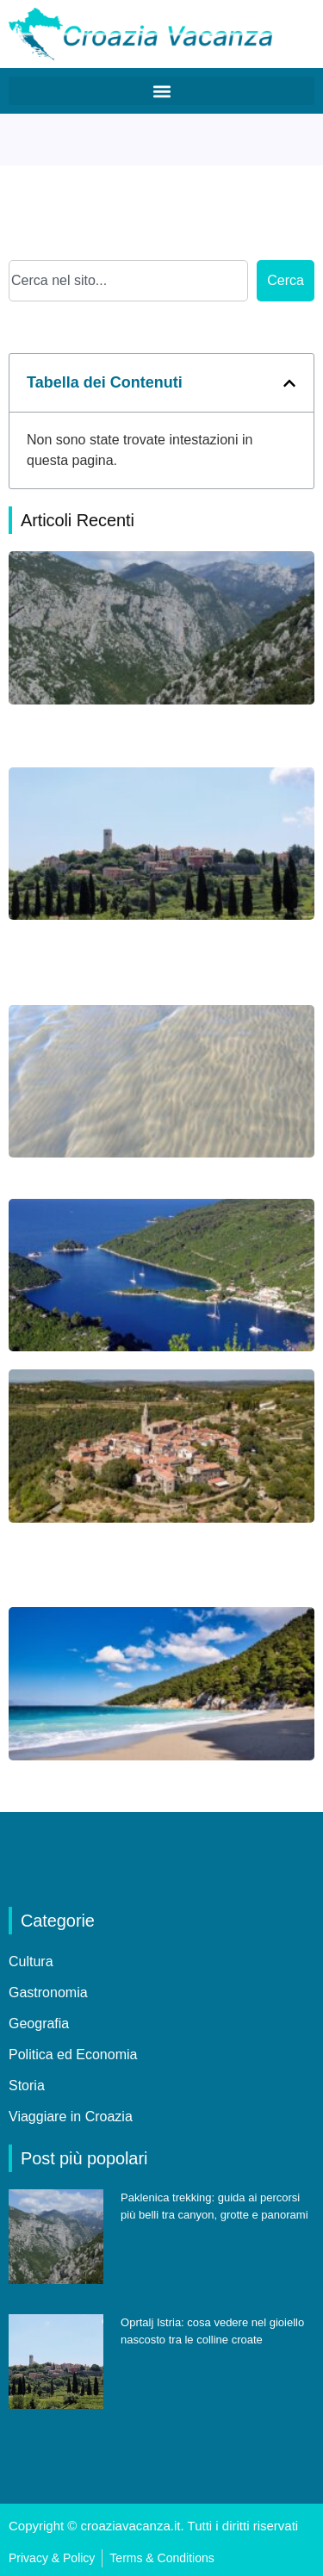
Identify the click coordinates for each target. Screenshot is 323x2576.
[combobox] (128, 280)
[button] (161, 91)
